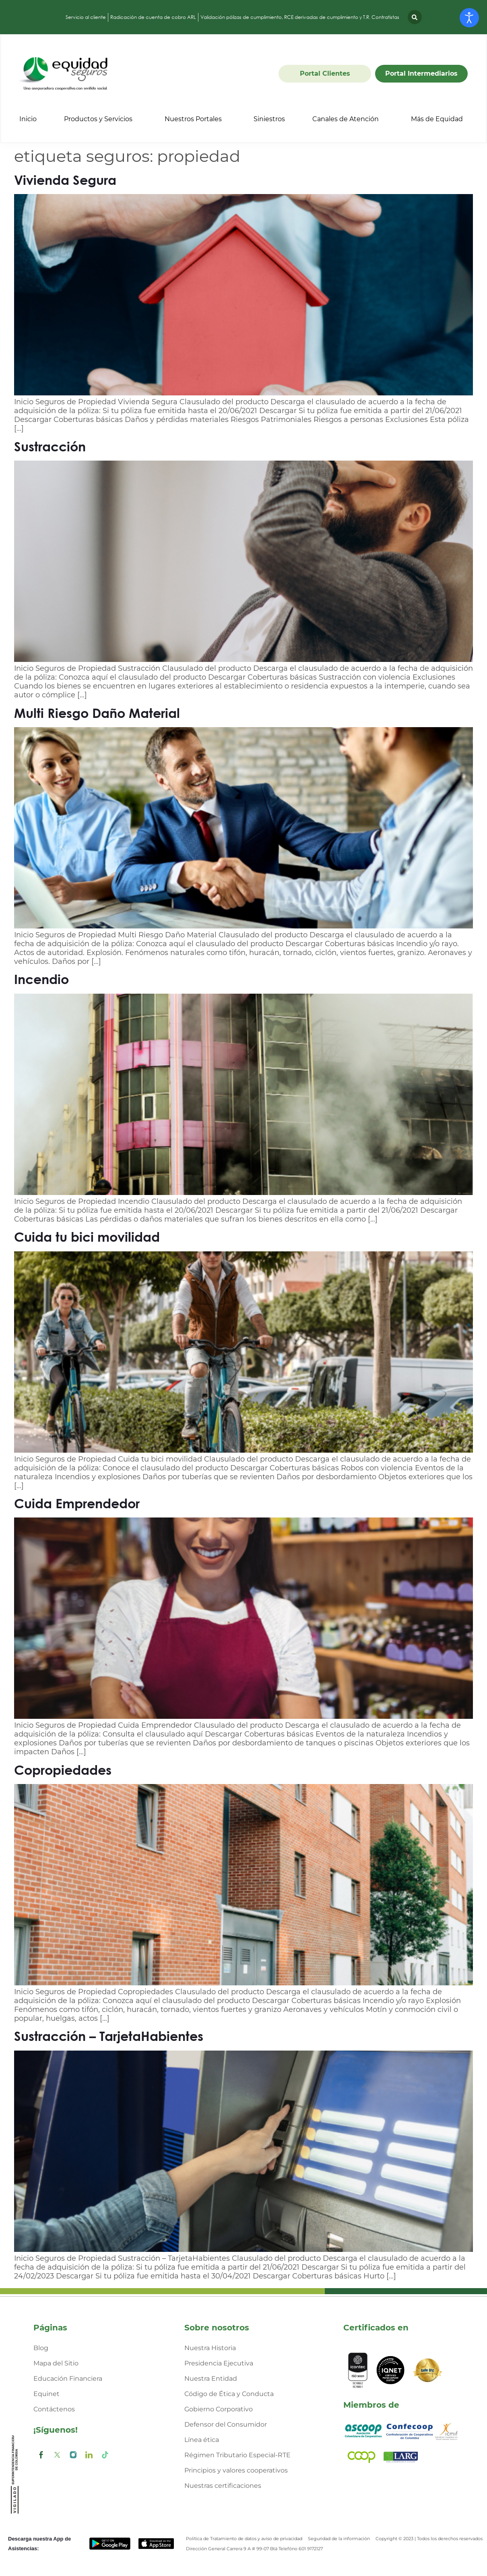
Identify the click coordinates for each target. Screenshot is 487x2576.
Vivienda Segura (65, 180)
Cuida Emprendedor (77, 1503)
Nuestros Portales (193, 119)
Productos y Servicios (98, 119)
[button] (415, 17)
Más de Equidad (437, 119)
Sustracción (50, 446)
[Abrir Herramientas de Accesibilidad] (469, 17)
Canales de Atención (345, 119)
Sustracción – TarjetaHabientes (108, 2036)
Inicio (28, 119)
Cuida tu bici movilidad (87, 1237)
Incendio (41, 979)
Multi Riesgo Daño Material (97, 713)
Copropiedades (62, 1770)
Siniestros (269, 119)
